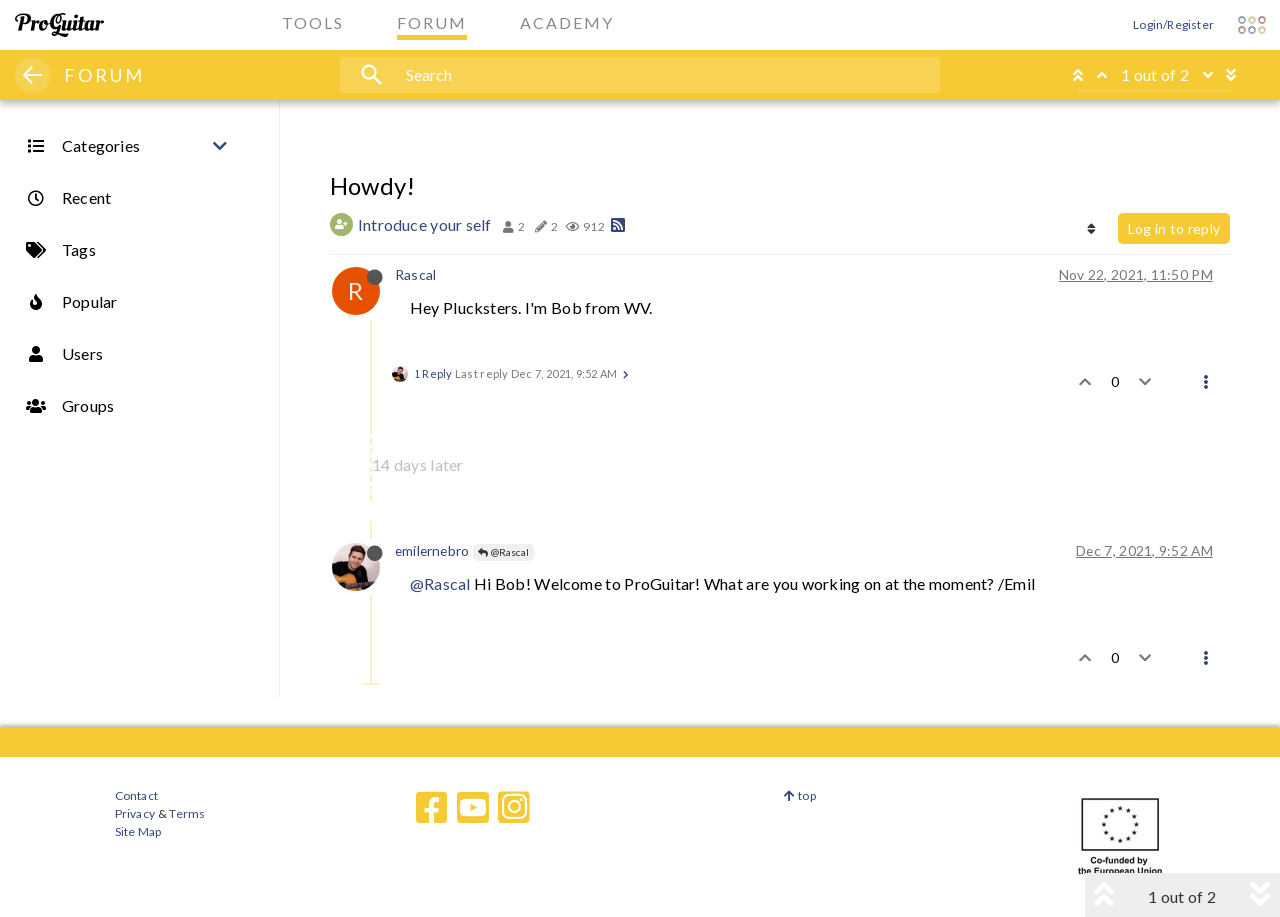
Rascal (415, 274)
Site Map (138, 831)
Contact (136, 795)
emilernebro (432, 550)
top (799, 795)
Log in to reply (1174, 228)
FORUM (104, 75)
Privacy (135, 813)
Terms (186, 813)
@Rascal (503, 552)
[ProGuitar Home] (59, 25)
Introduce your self (425, 224)
